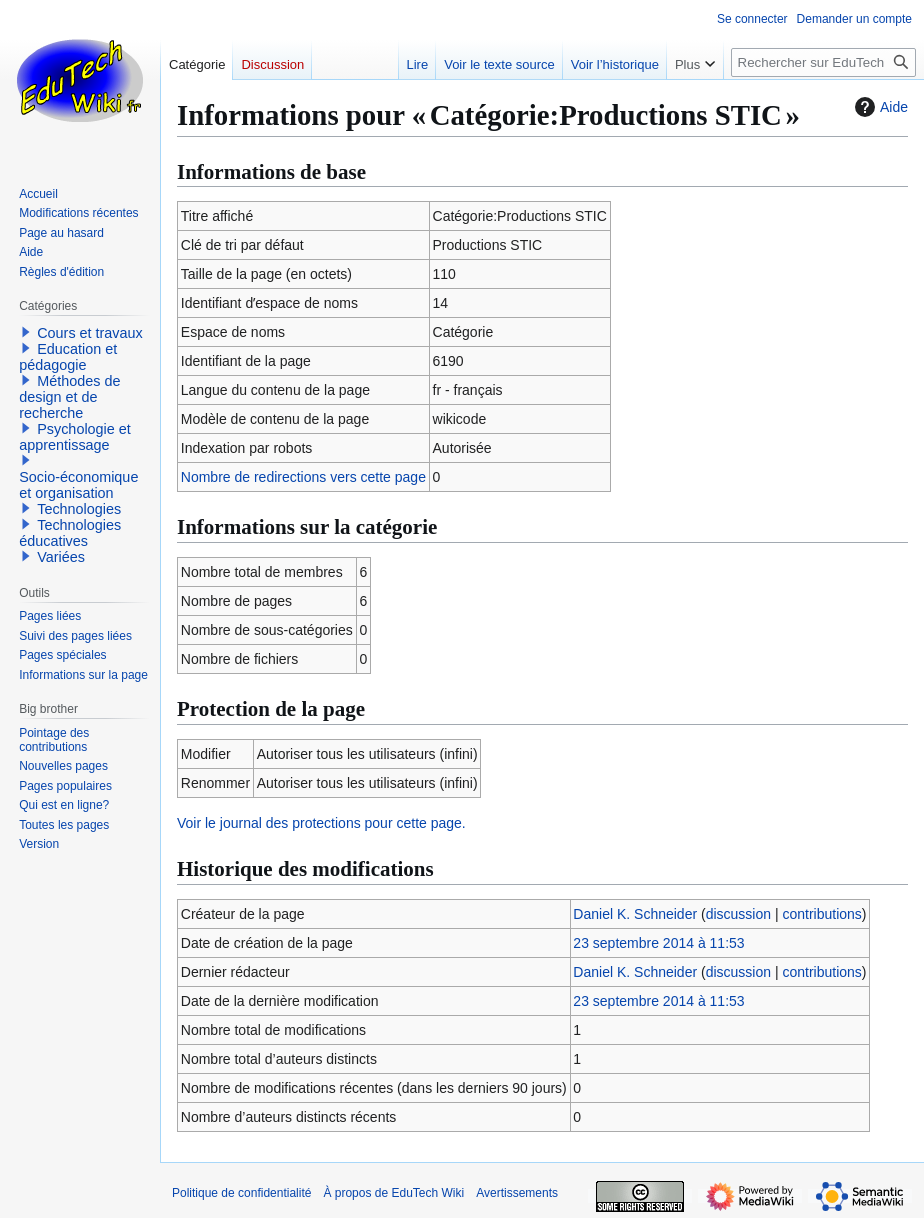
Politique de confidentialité (241, 1193)
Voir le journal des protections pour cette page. (321, 823)
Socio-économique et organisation (78, 485)
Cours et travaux (90, 333)
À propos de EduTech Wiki (393, 1193)
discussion (738, 914)
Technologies (79, 509)
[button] (26, 332)
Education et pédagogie (68, 357)
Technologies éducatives (70, 533)
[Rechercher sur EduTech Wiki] (823, 62)
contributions (821, 914)
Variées (61, 557)
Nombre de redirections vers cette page (303, 477)
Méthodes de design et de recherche (69, 397)
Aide (879, 107)
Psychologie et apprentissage (75, 437)
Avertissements (517, 1193)
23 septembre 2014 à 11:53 (658, 943)
